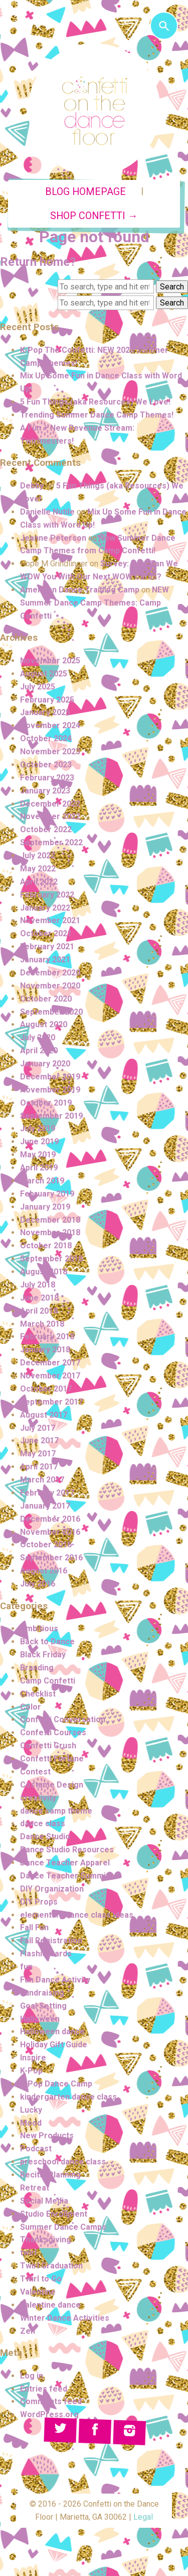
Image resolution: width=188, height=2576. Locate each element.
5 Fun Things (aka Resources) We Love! (95, 402)
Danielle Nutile (47, 512)
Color (30, 1707)
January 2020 (45, 1063)
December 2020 (50, 972)
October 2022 (46, 829)
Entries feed (43, 2389)
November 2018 (50, 1232)
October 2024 (46, 738)
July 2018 (37, 1285)
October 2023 (46, 764)
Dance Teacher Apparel (65, 1862)
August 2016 (43, 1570)
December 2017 (50, 1362)
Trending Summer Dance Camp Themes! (96, 415)
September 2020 (51, 1012)
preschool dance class (63, 2161)
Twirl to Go (41, 2279)
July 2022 (37, 855)
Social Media (44, 2201)
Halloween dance (52, 2031)
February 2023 (47, 777)
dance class (42, 1823)
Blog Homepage (85, 191)
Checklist (38, 1694)
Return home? (38, 262)
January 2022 (45, 908)
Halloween (40, 2019)
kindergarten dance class (68, 2097)
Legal (143, 2517)
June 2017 (39, 1440)
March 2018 (42, 1324)
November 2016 (50, 1532)
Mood (31, 2123)
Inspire (33, 2057)
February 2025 (47, 700)
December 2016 (50, 1519)
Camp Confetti (47, 1681)
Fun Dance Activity (55, 1980)
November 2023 (50, 751)
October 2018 (46, 1245)
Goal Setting (43, 2006)
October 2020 (46, 999)
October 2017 (46, 1389)
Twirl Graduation (51, 2265)
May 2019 (38, 1154)
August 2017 (43, 1415)
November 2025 (50, 660)
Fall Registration (51, 1940)
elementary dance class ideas (76, 1915)
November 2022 (50, 816)
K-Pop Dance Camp (56, 2084)
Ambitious (39, 1628)
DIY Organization (52, 1889)
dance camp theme (56, 1811)
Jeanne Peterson (53, 538)
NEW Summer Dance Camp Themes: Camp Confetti (94, 603)
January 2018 (45, 1349)
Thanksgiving (45, 2239)
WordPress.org (49, 2414)
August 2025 (43, 673)
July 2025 (37, 686)
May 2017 (38, 1453)
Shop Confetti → (94, 216)
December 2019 (50, 1076)
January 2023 (45, 791)
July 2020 (37, 1037)
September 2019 (51, 1116)
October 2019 (46, 1103)
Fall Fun (34, 1927)
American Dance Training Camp (79, 590)
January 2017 (45, 1506)
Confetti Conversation (62, 1719)
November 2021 (50, 920)
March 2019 (42, 1180)
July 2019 (37, 1128)
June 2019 (39, 1141)
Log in (31, 2376)
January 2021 (45, 959)
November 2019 (50, 1090)
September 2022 (51, 842)
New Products (47, 2135)
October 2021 (46, 933)
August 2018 (43, 1271)
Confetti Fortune (52, 1758)
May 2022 (38, 868)
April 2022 (39, 881)
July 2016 (37, 1584)
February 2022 (47, 895)
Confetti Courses (53, 1732)
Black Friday (43, 1654)
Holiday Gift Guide (53, 2044)
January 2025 (45, 712)
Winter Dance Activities (64, 2318)
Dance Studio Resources (67, 1849)
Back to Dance (47, 1641)
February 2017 (47, 1493)
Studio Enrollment (53, 2214)
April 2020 (39, 1050)
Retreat (34, 2188)
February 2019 (47, 1194)
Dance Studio (45, 1836)
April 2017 (39, 1466)
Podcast (36, 2148)
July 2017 (37, 1428)
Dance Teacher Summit (64, 1875)
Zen (27, 2331)
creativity (38, 1798)
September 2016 (51, 1557)
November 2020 (50, 985)
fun (26, 1966)
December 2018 (50, 1220)
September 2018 (51, 1258)
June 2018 (39, 1298)
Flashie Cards (46, 1953)
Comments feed (51, 2401)
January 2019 (45, 1207)
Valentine (38, 2292)
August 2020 (43, 1024)
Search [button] (172, 286)
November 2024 (50, 725)
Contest (35, 1771)
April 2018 (39, 1311)
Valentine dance (50, 2305)
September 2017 (51, 1402)
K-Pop (31, 2070)
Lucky (31, 2110)
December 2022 (50, 804)
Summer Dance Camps (63, 2227)
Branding (37, 1667)
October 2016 (46, 1544)
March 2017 (42, 1479)
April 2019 (39, 1167)
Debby (32, 485)
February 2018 (47, 1336)
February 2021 (47, 946)
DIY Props (39, 1902)
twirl (28, 2252)
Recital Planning (50, 2174)
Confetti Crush (48, 1745)
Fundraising (42, 1993)
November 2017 (50, 1375)
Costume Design (51, 1785)
